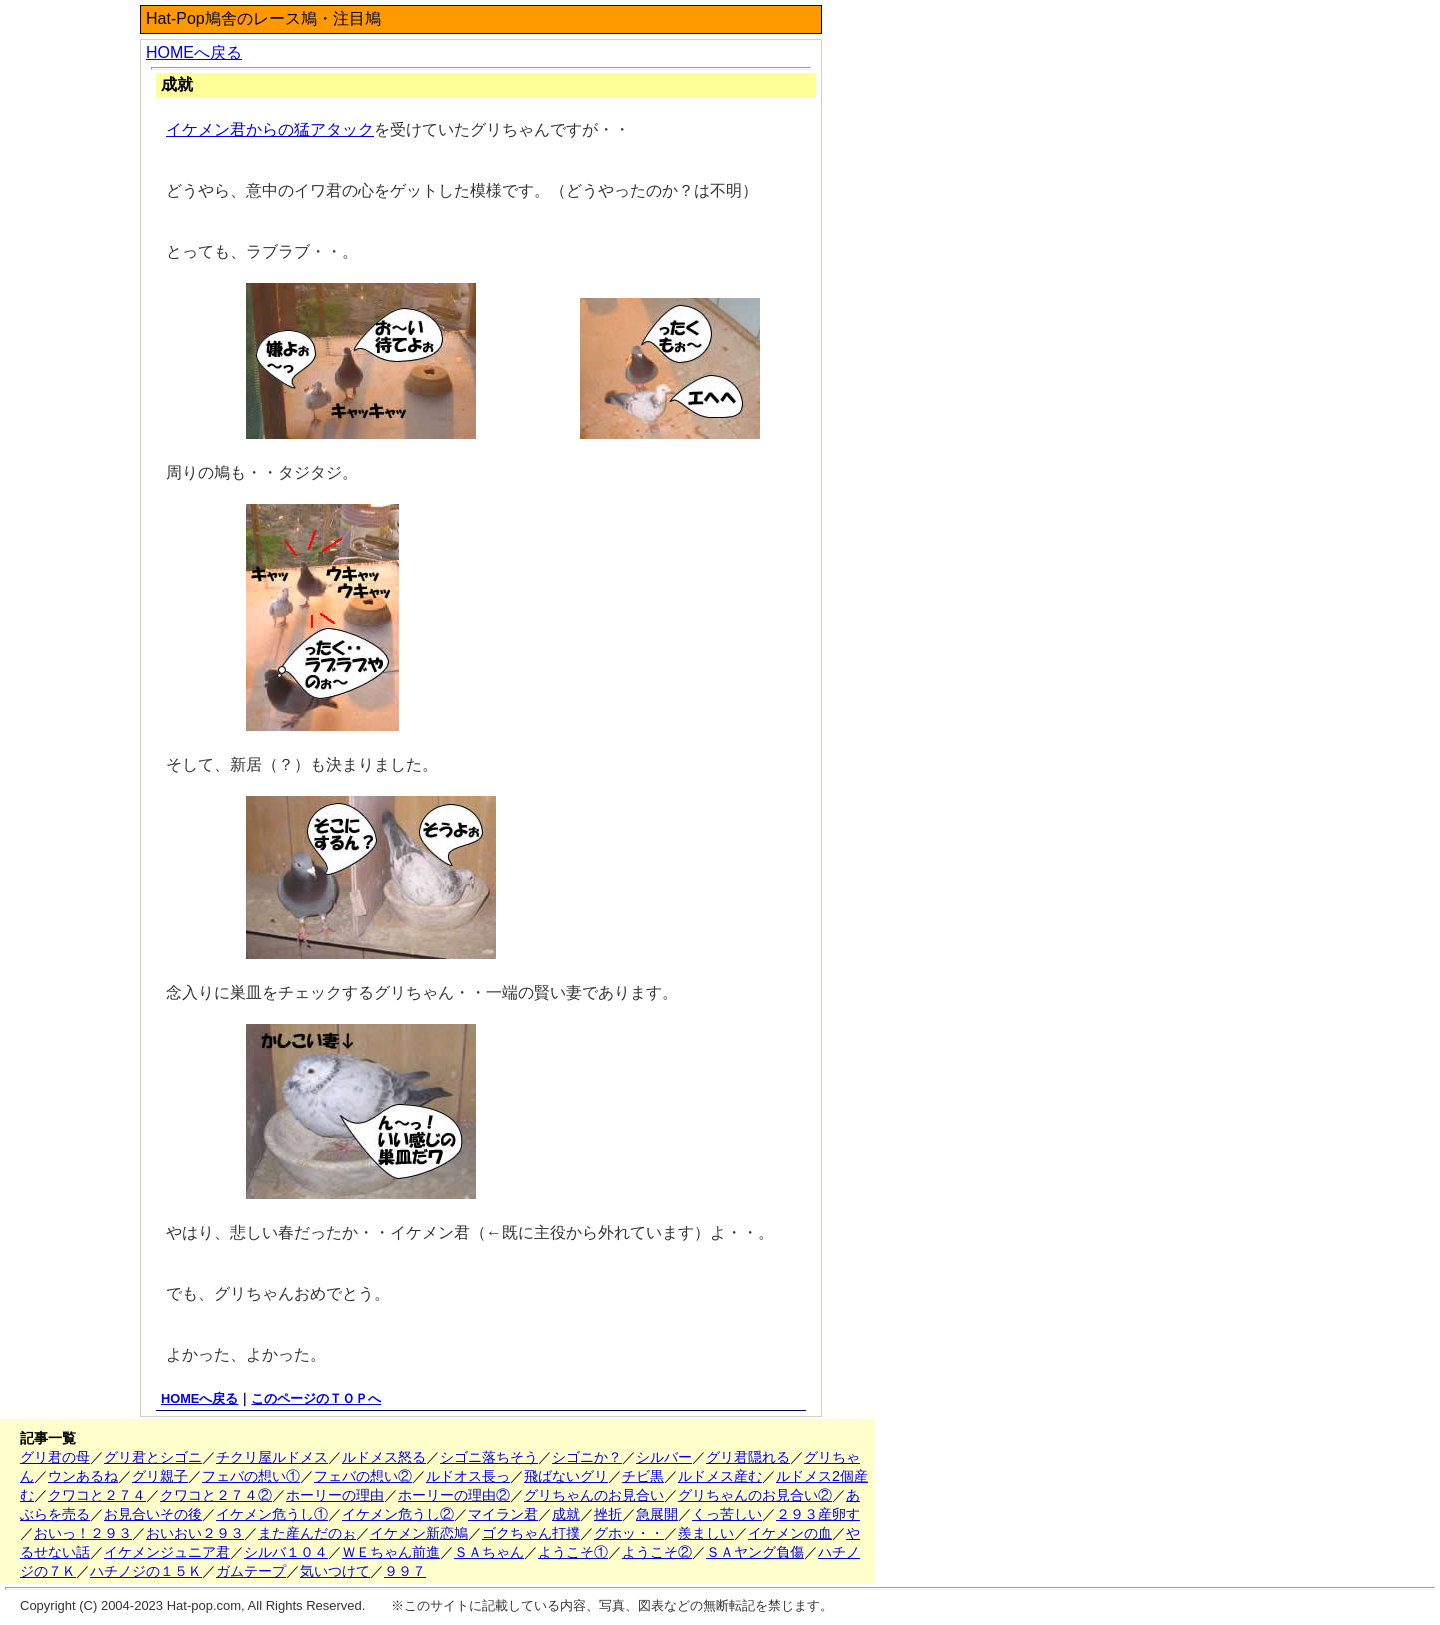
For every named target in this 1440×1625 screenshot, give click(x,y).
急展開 (657, 1514)
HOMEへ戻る (194, 52)
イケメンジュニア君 (167, 1552)
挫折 (608, 1514)
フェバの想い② (363, 1476)
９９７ (405, 1571)
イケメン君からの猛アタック (270, 129)
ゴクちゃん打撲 (531, 1533)
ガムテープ (251, 1571)
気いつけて (335, 1571)
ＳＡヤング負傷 (755, 1552)
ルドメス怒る (384, 1457)
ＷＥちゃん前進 (391, 1552)
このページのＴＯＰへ (316, 1398)
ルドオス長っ (468, 1476)
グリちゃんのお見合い (594, 1495)
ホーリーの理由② (454, 1495)
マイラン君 (503, 1514)
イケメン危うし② (398, 1514)
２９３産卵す (818, 1514)
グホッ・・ (629, 1533)
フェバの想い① (251, 1476)
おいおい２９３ (195, 1533)
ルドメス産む (720, 1476)
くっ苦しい (727, 1514)
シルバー (664, 1457)
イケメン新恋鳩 (419, 1533)
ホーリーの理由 (335, 1495)
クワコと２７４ (97, 1495)
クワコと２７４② (216, 1495)
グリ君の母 (55, 1457)
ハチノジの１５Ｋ (146, 1571)
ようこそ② (657, 1552)
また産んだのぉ (307, 1533)
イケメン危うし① (272, 1514)
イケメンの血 (790, 1533)
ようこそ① (573, 1552)
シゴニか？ (587, 1457)
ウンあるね (83, 1476)
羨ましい (706, 1533)
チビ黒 (643, 1476)
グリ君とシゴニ (153, 1457)
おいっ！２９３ (83, 1533)
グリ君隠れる (748, 1457)
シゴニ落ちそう (489, 1457)
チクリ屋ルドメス (272, 1457)
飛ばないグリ (566, 1476)
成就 (566, 1514)
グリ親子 (160, 1476)
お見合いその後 (153, 1514)
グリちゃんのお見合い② (755, 1495)
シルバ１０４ (286, 1552)
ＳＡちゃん (489, 1552)
